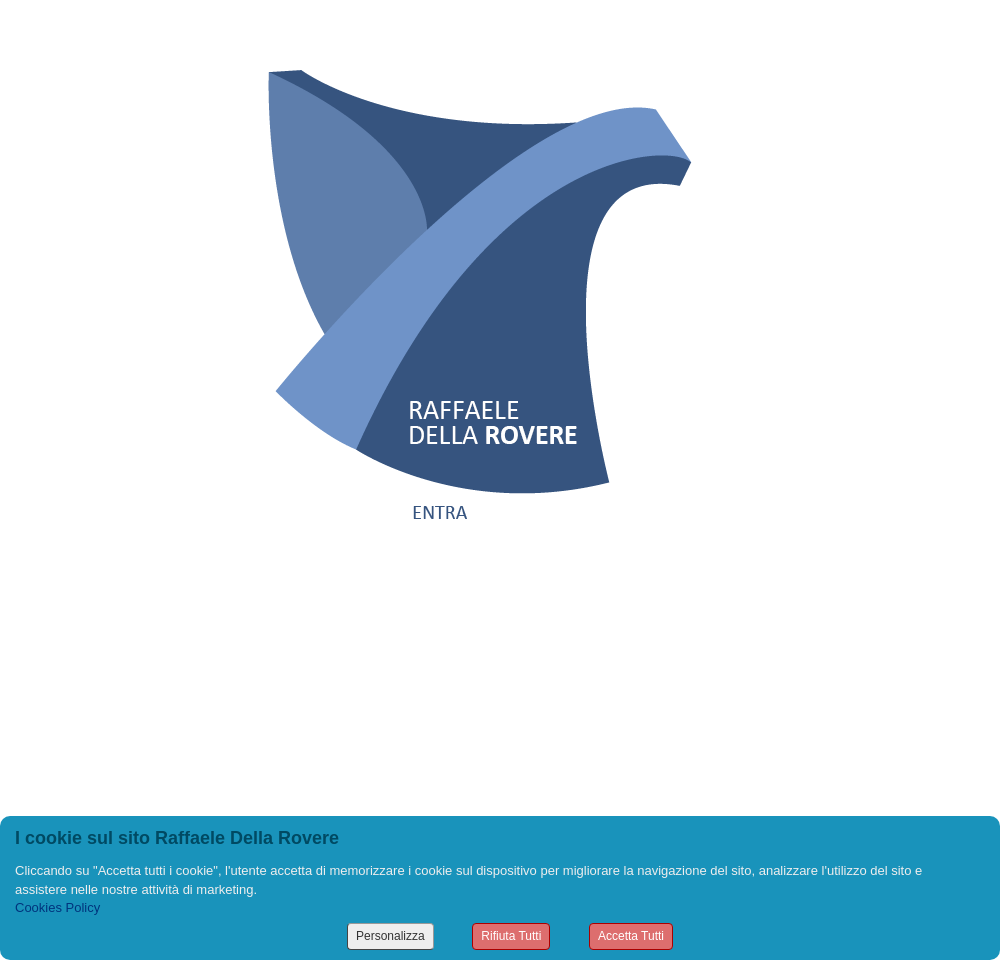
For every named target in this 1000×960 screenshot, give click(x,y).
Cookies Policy (57, 907)
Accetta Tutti (631, 936)
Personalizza (390, 936)
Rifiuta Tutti (511, 936)
